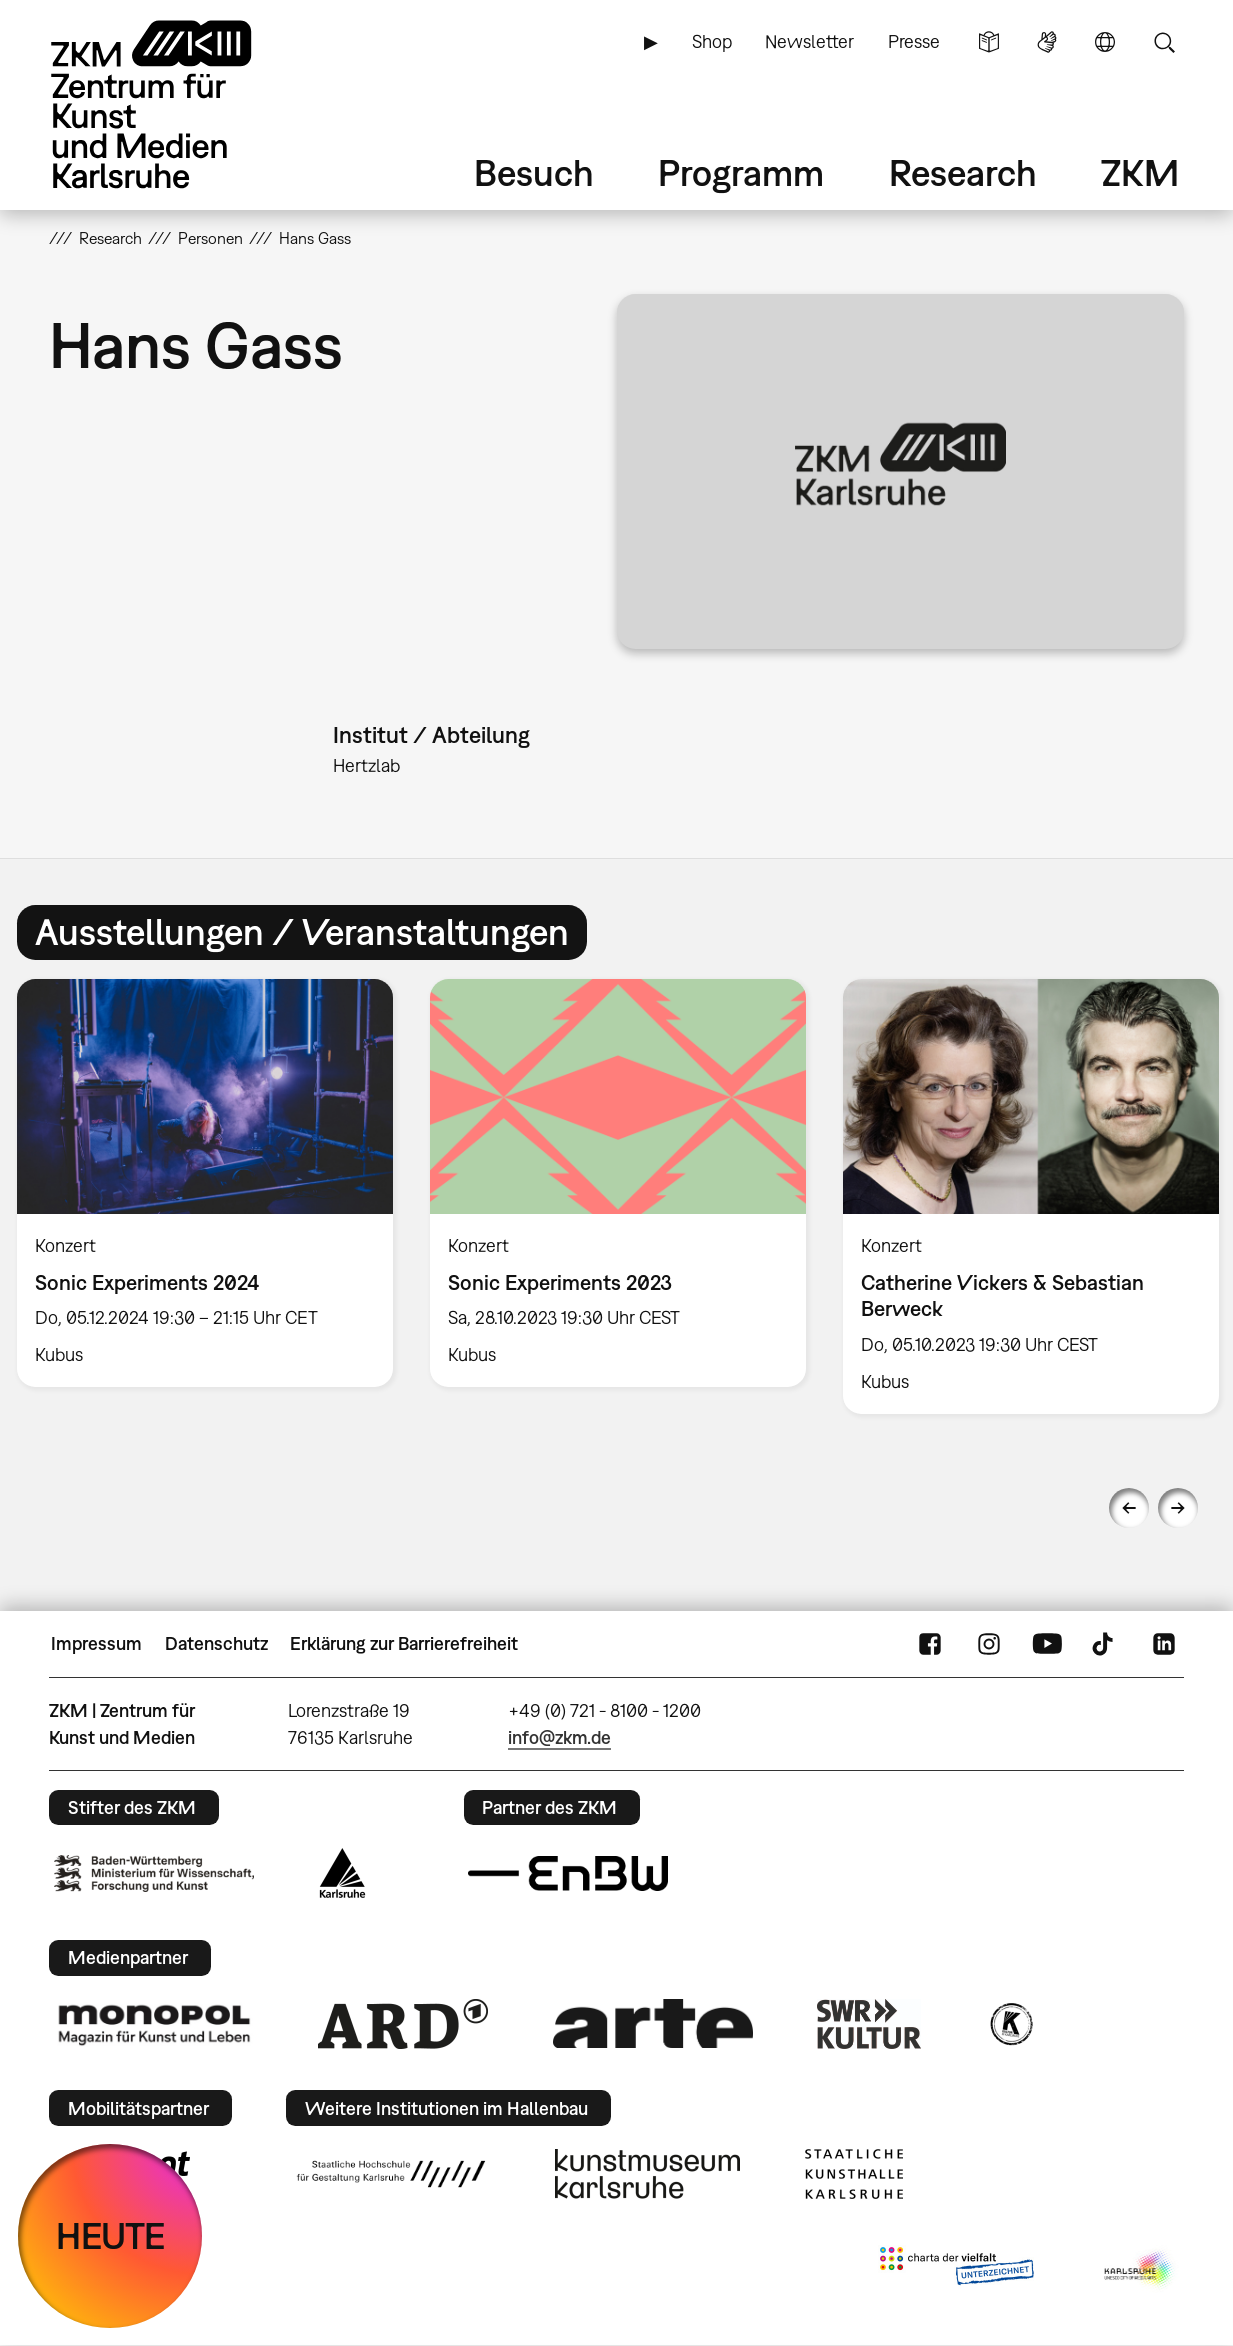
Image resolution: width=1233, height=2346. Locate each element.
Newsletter (809, 41)
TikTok (1105, 1644)
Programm (741, 172)
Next (1178, 1508)
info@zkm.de (559, 1737)
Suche (1164, 42)
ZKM (1140, 172)
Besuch (534, 172)
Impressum (96, 1643)
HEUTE (110, 2235)
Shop (712, 41)
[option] (617, 1183)
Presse (914, 41)
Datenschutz (216, 1643)
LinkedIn (1164, 1644)
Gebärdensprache (1047, 42)
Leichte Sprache (989, 42)
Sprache (1105, 42)
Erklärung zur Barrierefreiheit (404, 1643)
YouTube (1047, 1644)
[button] (900, 471)
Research (963, 172)
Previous (1129, 1508)
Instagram (989, 1644)
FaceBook (930, 1644)
